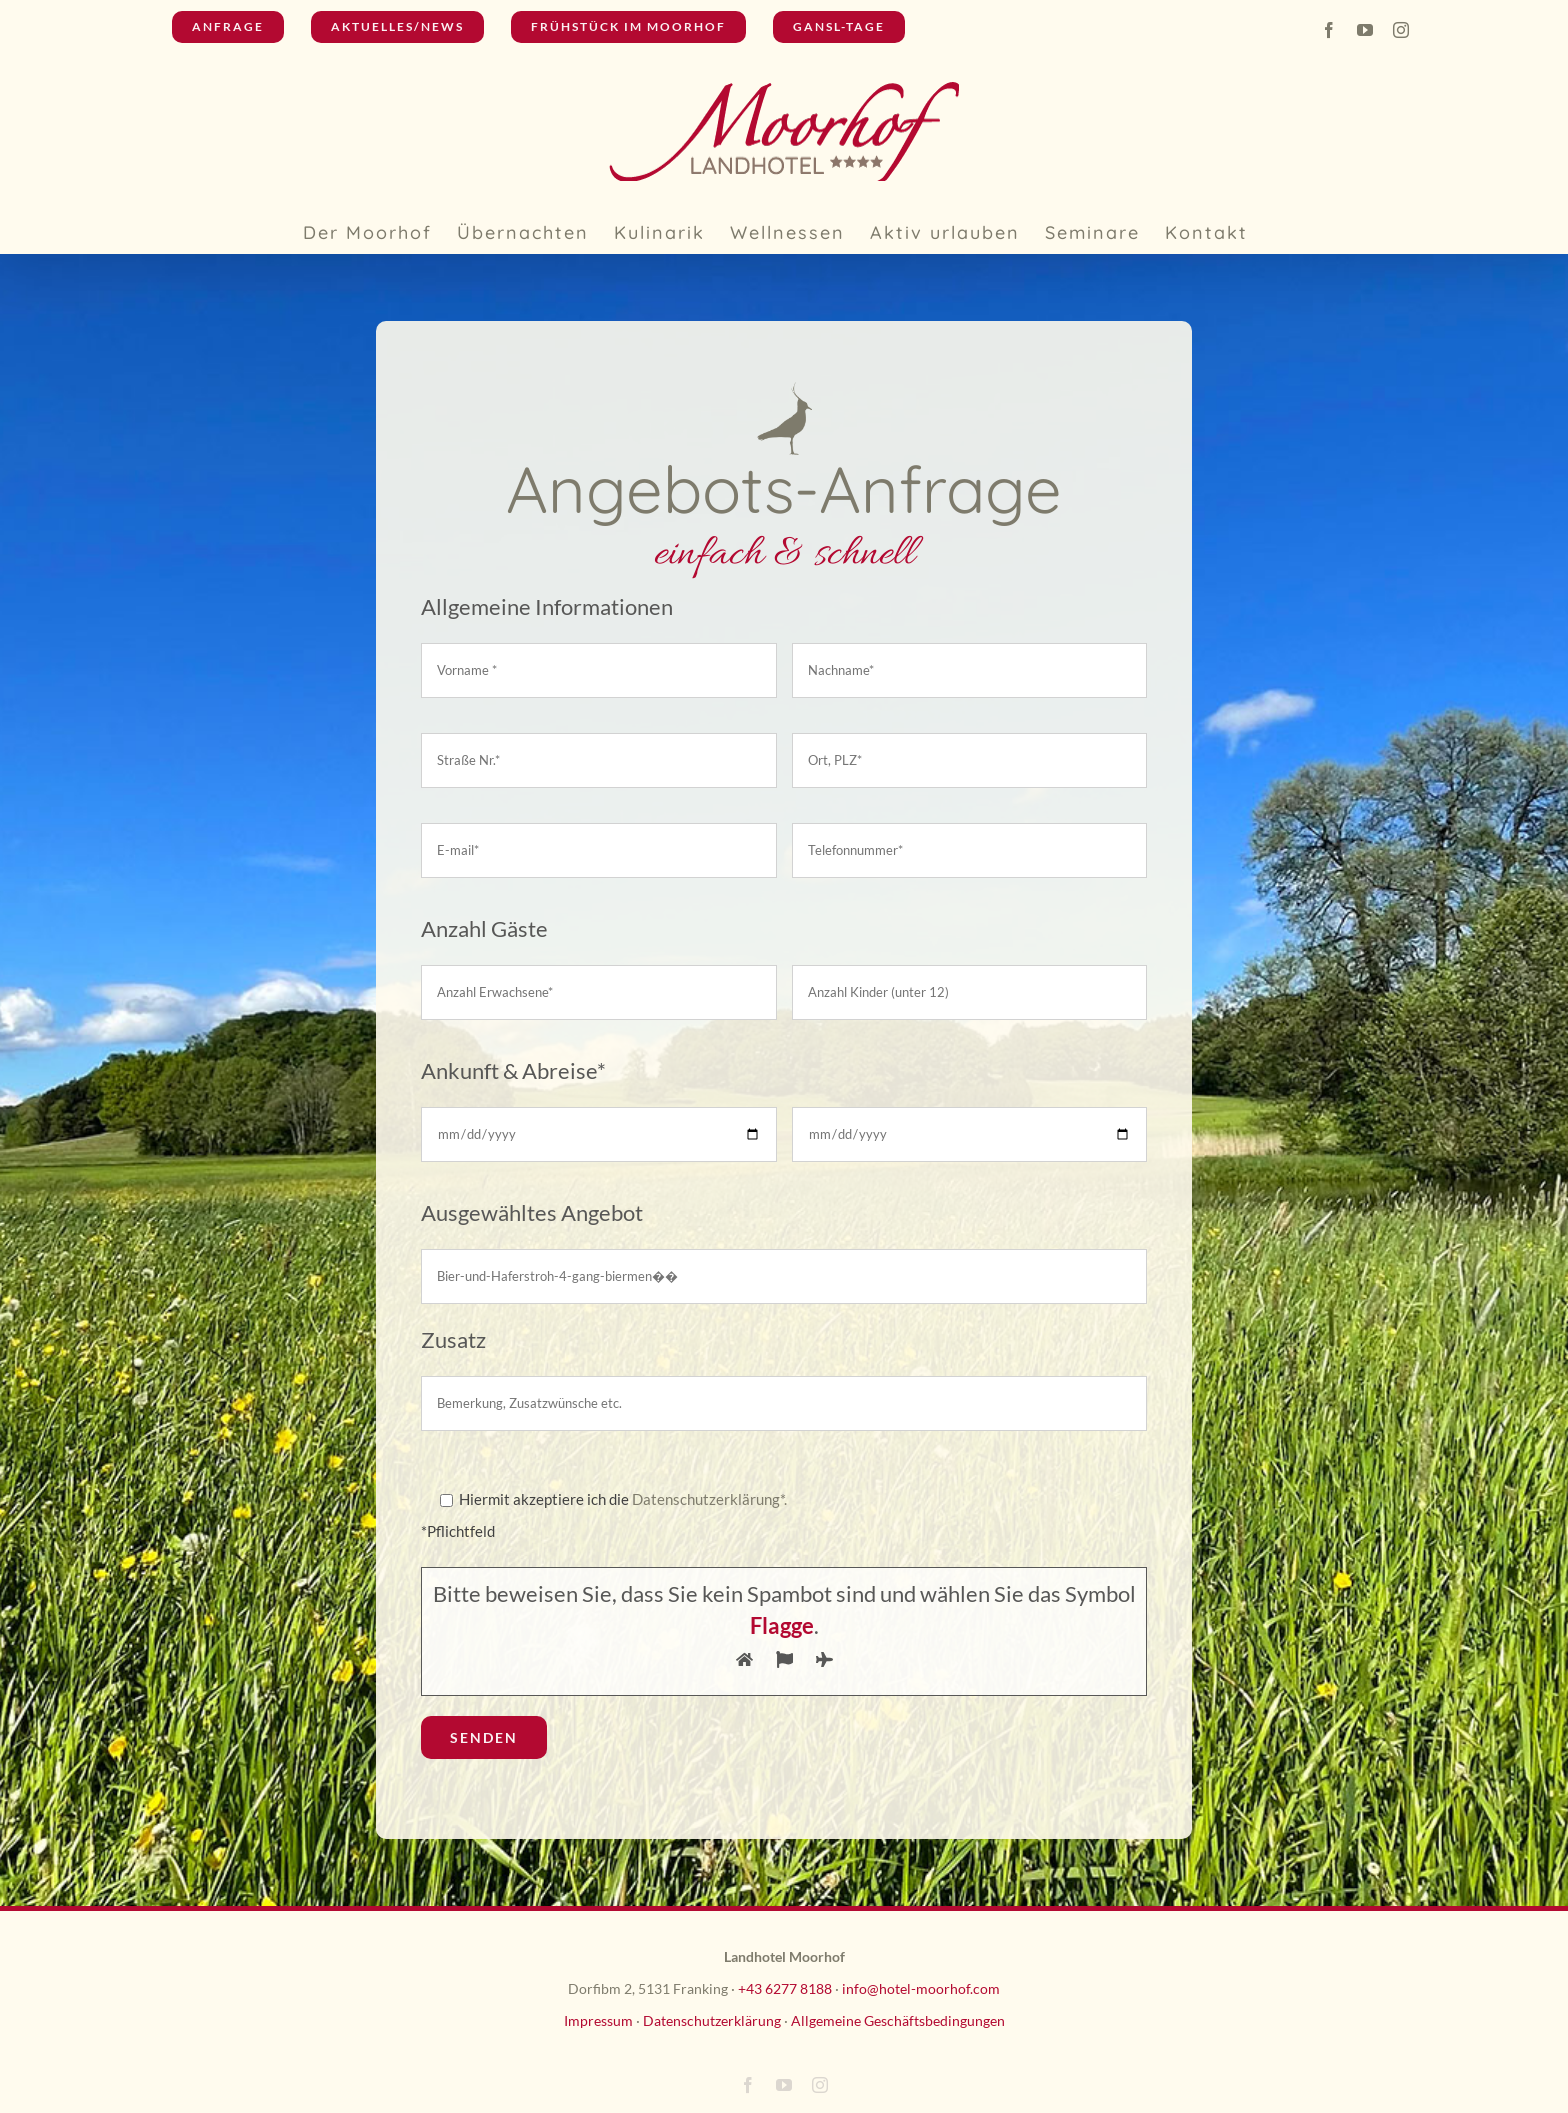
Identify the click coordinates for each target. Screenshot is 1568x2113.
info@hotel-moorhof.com (921, 1988)
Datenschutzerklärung (712, 2020)
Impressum (598, 2020)
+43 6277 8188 (785, 1988)
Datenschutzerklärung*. (709, 1499)
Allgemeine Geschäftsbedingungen (898, 2020)
